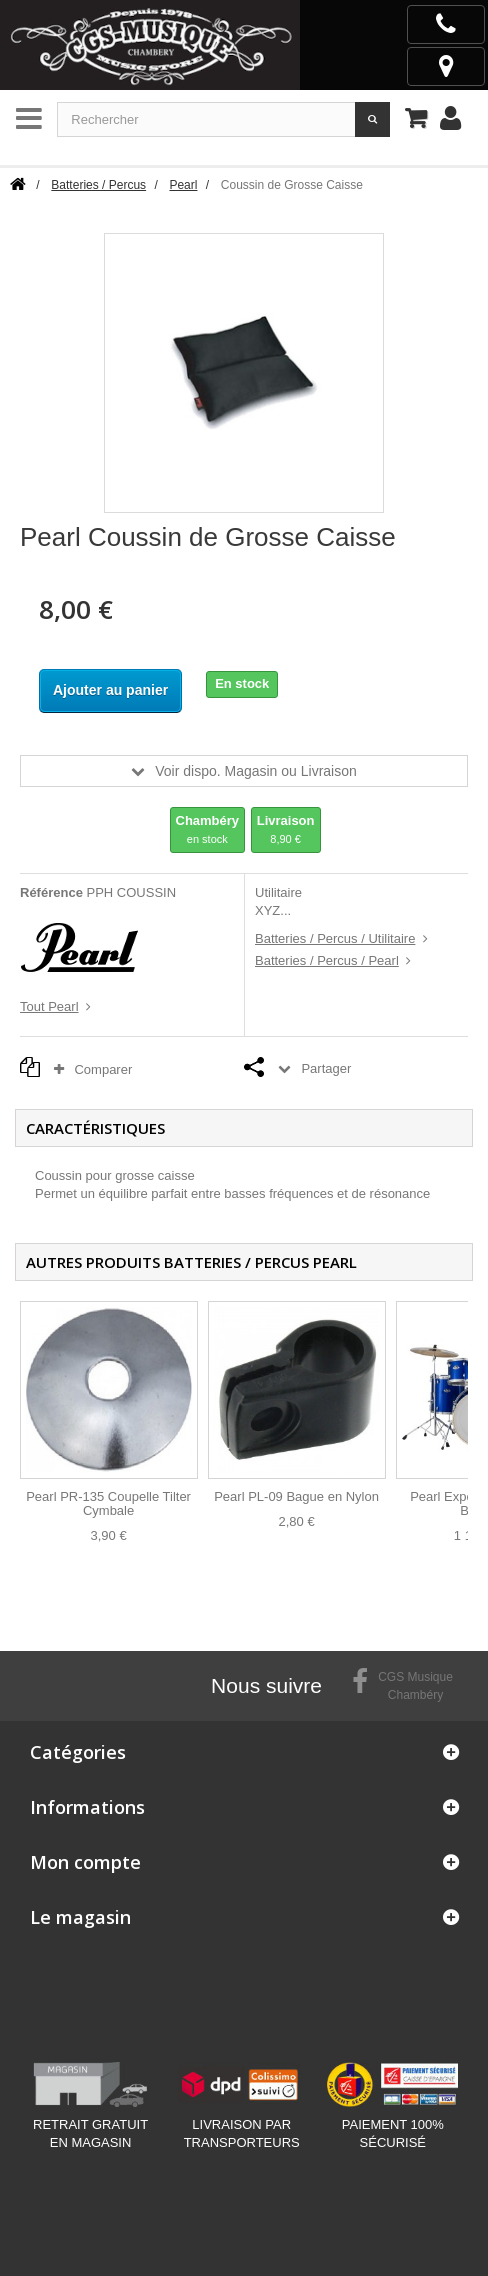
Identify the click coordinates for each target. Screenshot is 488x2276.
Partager (326, 1068)
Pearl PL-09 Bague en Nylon (296, 1496)
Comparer (98, 1069)
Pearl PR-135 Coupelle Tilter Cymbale (108, 1503)
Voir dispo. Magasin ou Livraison (256, 771)
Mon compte (85, 1862)
